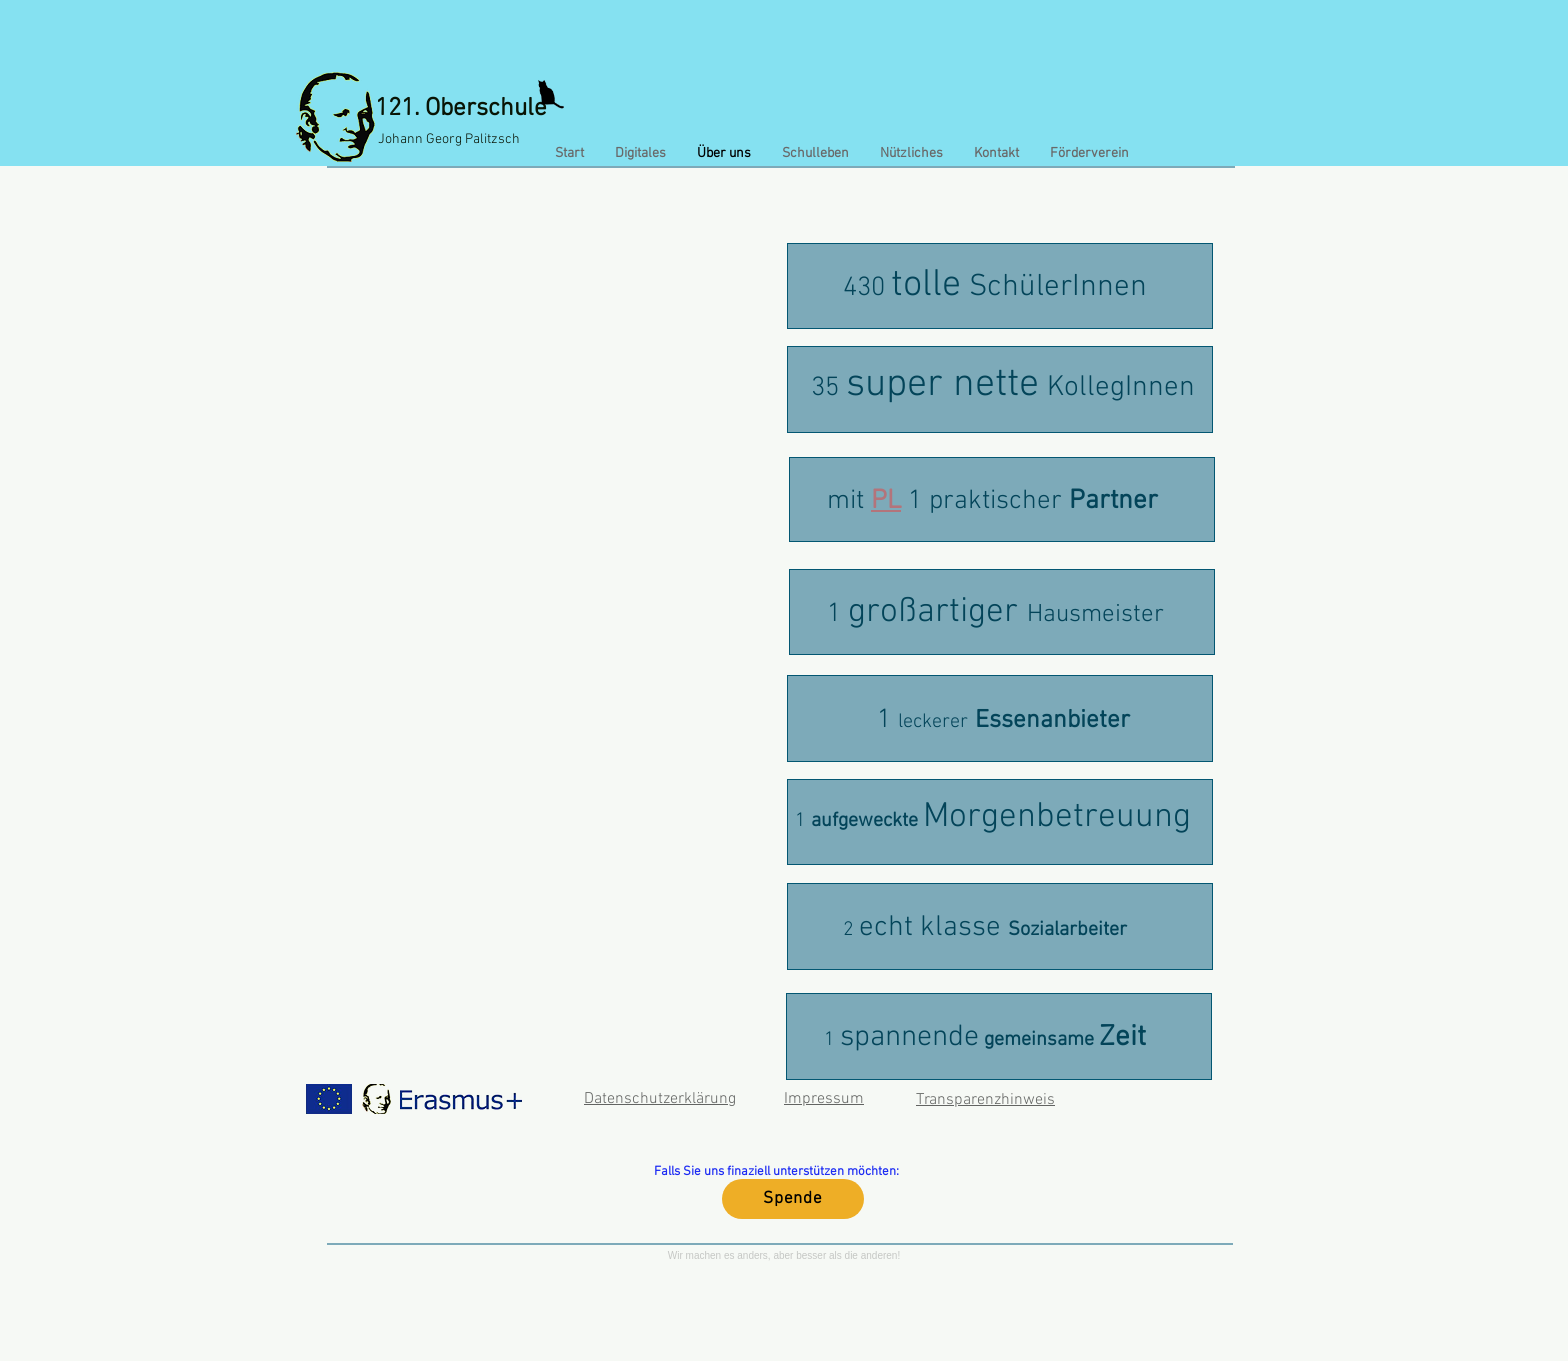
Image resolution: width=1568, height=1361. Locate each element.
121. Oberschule (461, 109)
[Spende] (793, 1199)
